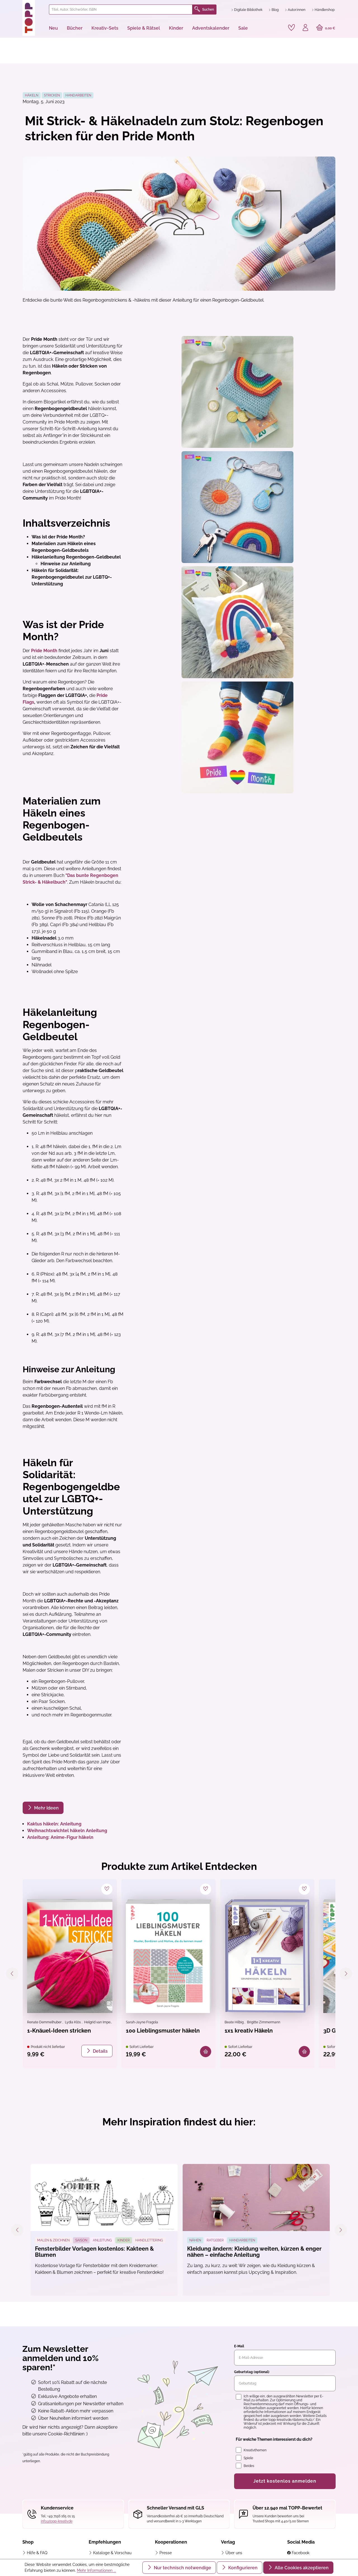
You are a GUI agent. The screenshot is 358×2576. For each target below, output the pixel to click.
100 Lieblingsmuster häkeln (163, 2030)
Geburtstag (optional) (251, 2372)
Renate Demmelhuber (44, 2022)
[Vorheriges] (12, 1973)
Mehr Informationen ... (96, 2570)
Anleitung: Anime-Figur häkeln (60, 1837)
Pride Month (44, 650)
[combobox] (120, 9)
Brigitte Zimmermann (263, 2022)
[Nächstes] (346, 1973)
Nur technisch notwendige (182, 2567)
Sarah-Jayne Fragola (142, 2022)
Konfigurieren (242, 2567)
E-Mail (239, 2346)
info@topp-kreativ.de (56, 2521)
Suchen (204, 9)
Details (100, 2051)
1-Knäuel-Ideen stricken (59, 2030)
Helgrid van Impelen (100, 2022)
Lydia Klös (73, 2022)
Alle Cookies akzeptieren (301, 2567)
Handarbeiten (78, 95)
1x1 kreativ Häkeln (249, 2030)
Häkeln (31, 95)
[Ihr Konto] (305, 28)
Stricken (52, 95)
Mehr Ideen (46, 1808)
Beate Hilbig (234, 2022)
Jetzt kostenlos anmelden (284, 2481)
